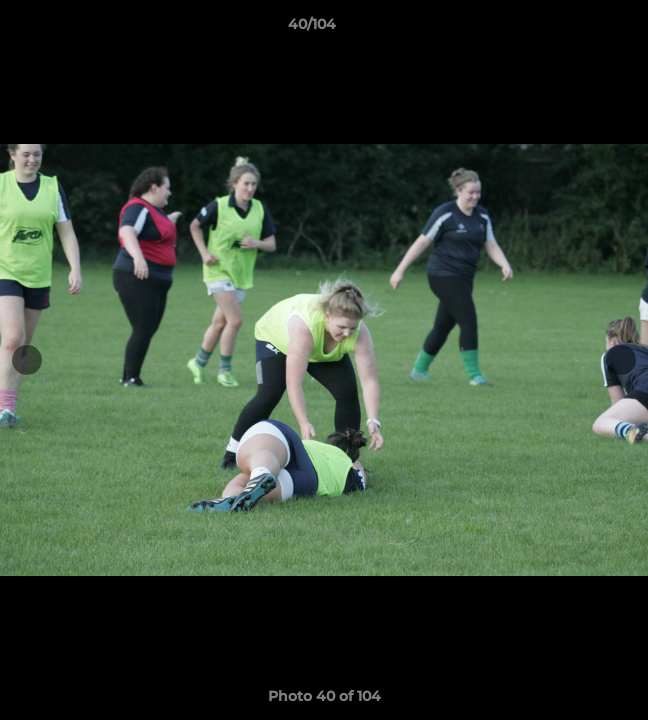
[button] (576, 29)
